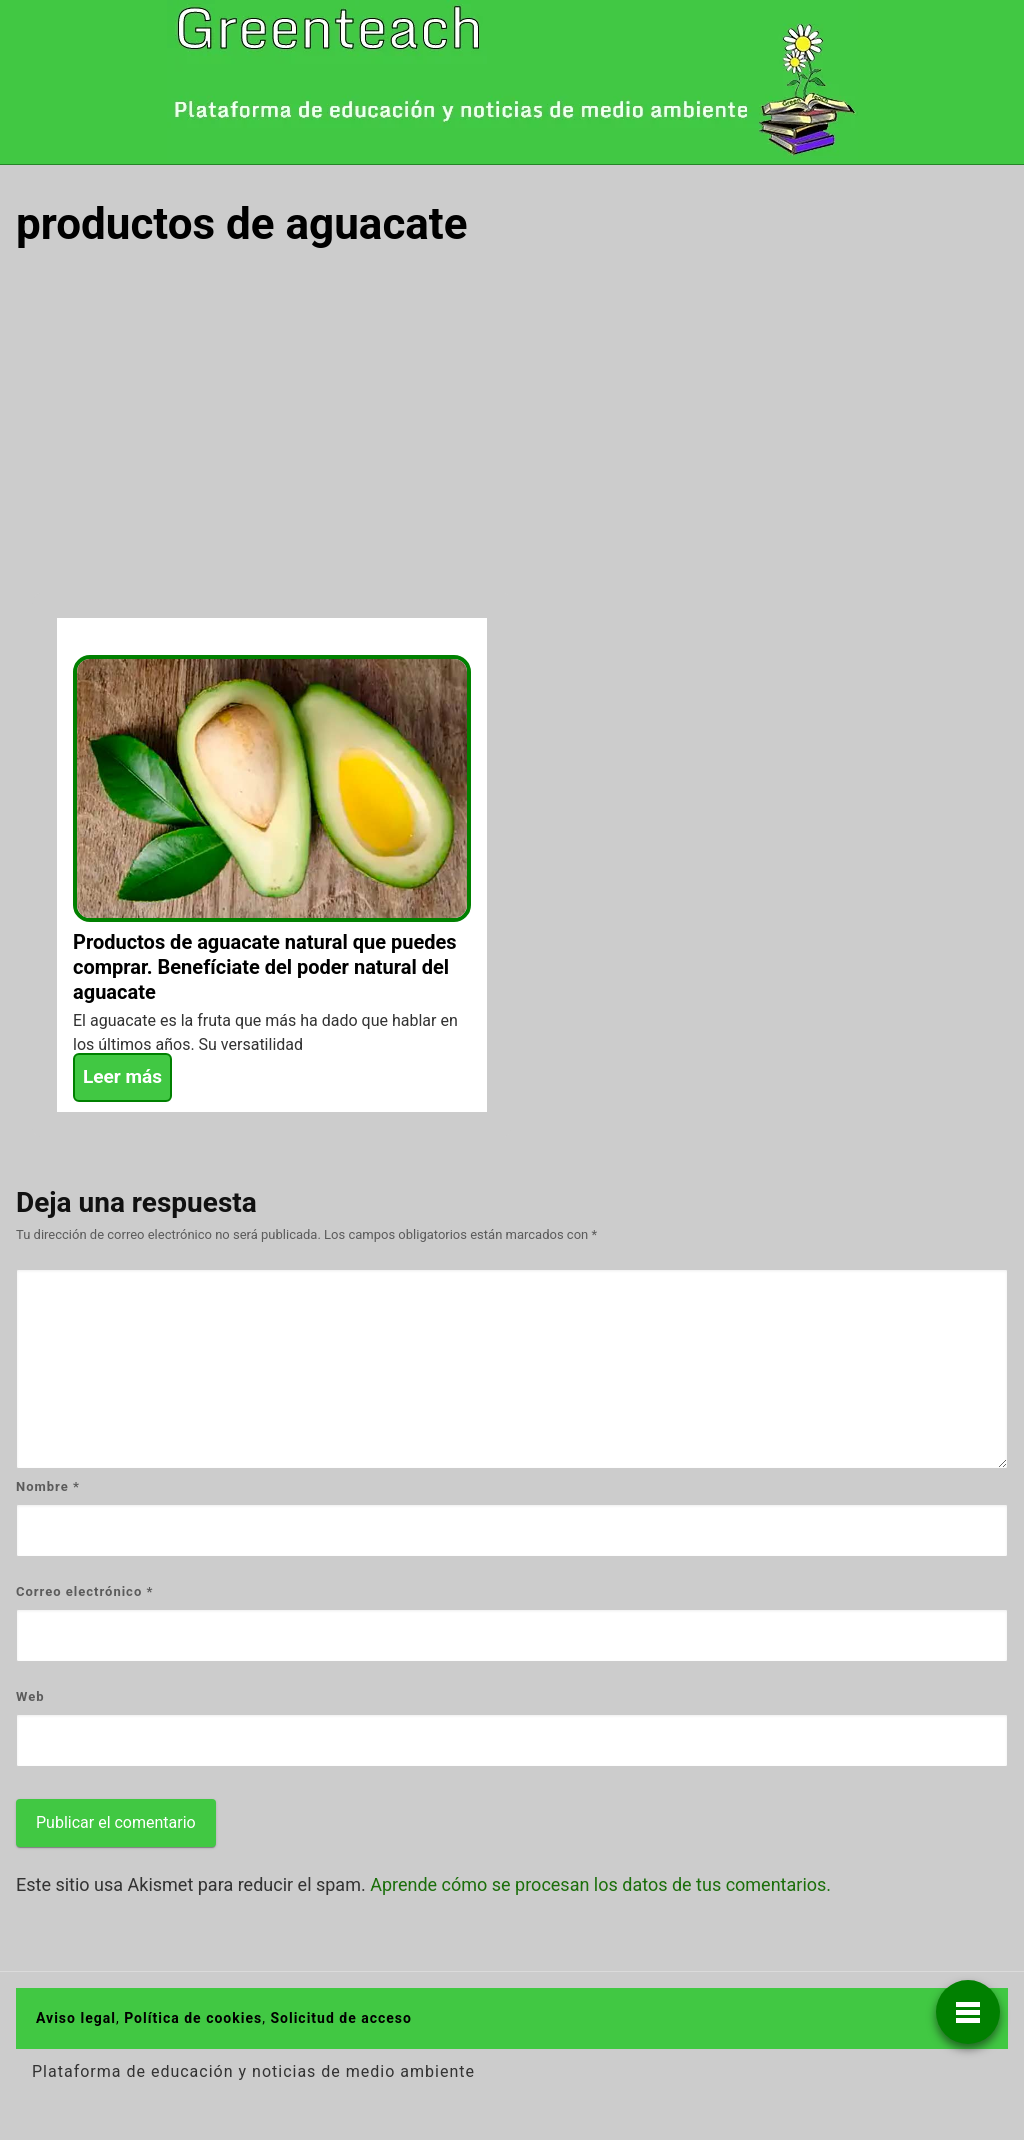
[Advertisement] (512, 418)
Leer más (122, 1076)
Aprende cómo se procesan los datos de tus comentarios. (600, 1884)
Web (30, 1696)
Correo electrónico (84, 1591)
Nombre (48, 1486)
